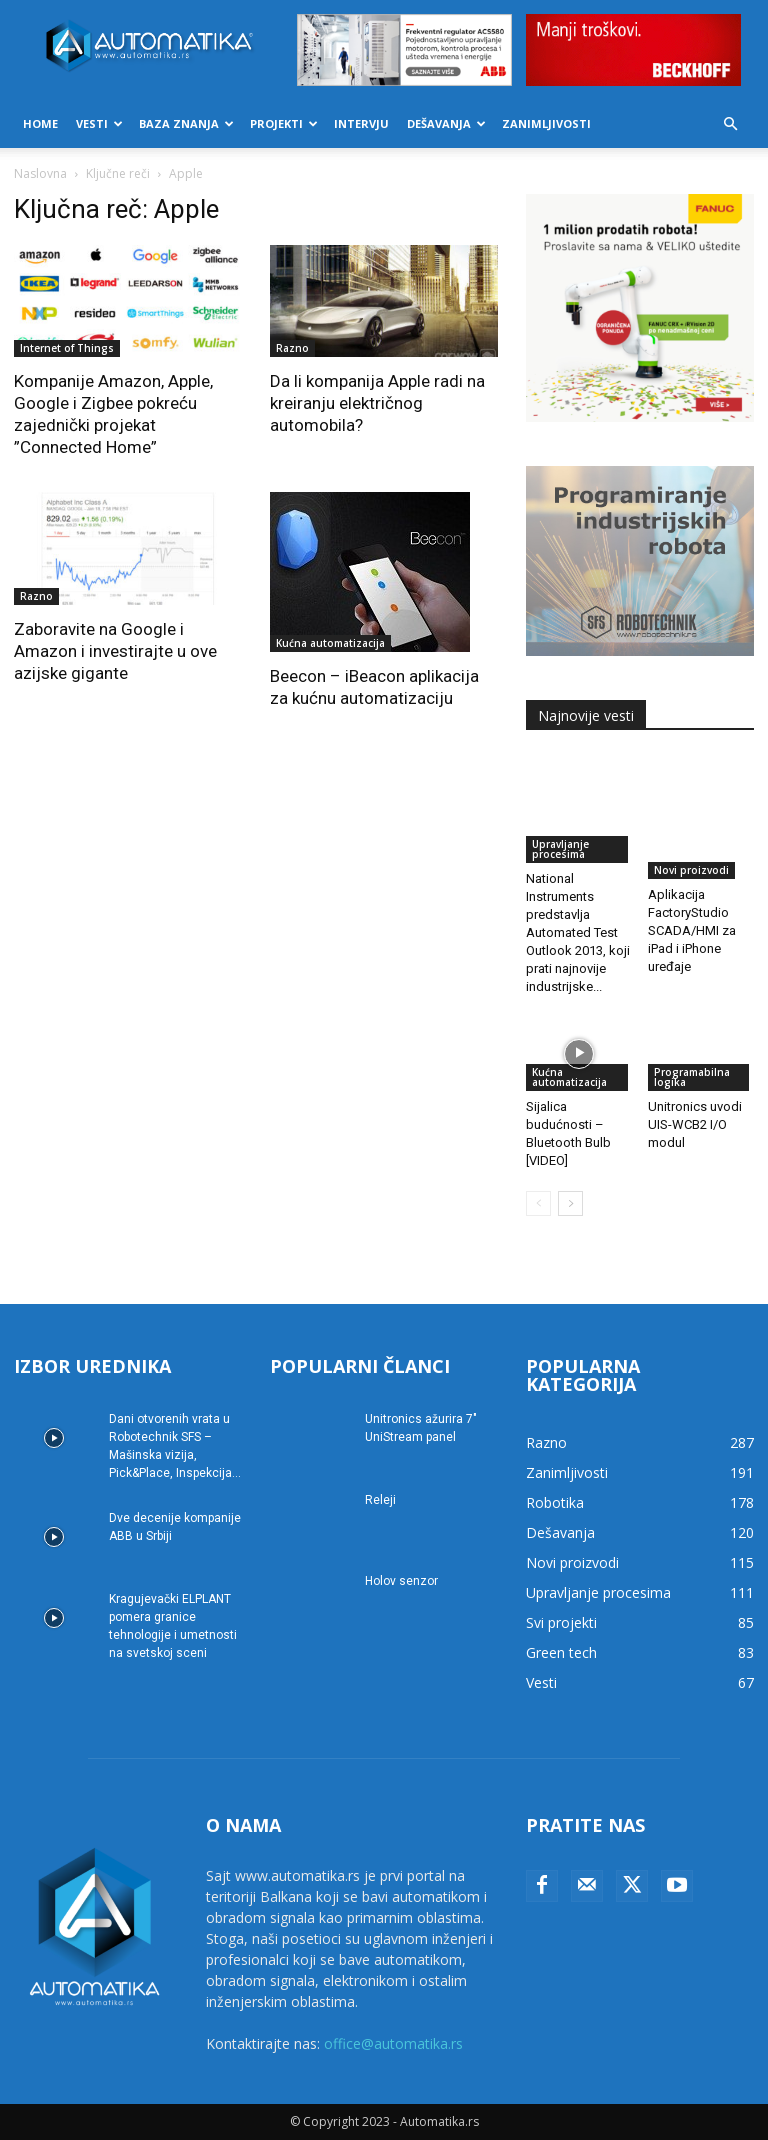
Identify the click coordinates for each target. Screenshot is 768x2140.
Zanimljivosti (546, 123)
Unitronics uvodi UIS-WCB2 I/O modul (695, 1124)
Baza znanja (186, 123)
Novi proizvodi (691, 870)
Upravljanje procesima (560, 849)
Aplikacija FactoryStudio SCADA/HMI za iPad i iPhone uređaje (692, 930)
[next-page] (570, 1203)
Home (40, 123)
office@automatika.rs (393, 2043)
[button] (730, 124)
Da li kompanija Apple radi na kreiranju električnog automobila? (377, 403)
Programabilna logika (692, 1077)
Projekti (284, 123)
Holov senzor (401, 1581)
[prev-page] (538, 1203)
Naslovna (40, 173)
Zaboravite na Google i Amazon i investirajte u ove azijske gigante (115, 651)
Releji (380, 1500)
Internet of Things (67, 348)
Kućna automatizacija (330, 643)
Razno (292, 348)
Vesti (99, 123)
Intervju (361, 123)
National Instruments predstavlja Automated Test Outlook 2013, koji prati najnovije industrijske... (578, 932)
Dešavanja (446, 123)
